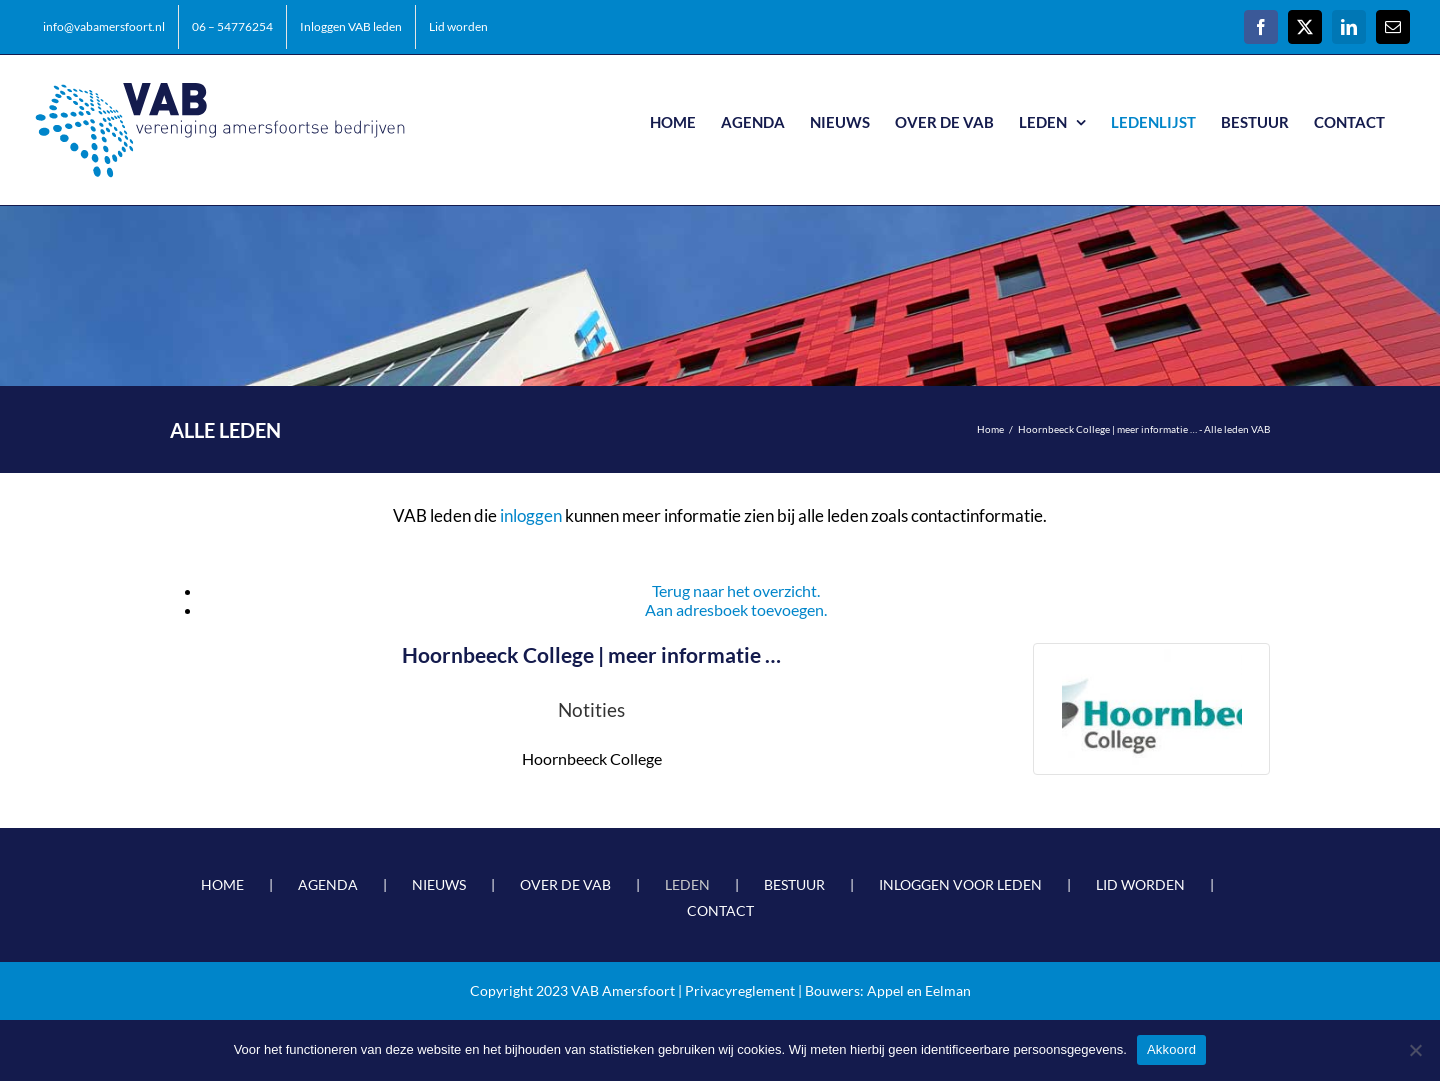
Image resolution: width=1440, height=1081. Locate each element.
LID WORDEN (1140, 884)
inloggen (531, 515)
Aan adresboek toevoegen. (736, 609)
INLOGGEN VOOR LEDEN (960, 884)
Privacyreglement (740, 990)
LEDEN (687, 884)
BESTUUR (794, 884)
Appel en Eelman (919, 990)
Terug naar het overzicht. (736, 590)
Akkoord (1171, 1049)
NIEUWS (439, 884)
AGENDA (328, 884)
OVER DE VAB (565, 884)
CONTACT (720, 910)
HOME (222, 884)
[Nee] (1415, 1050)
